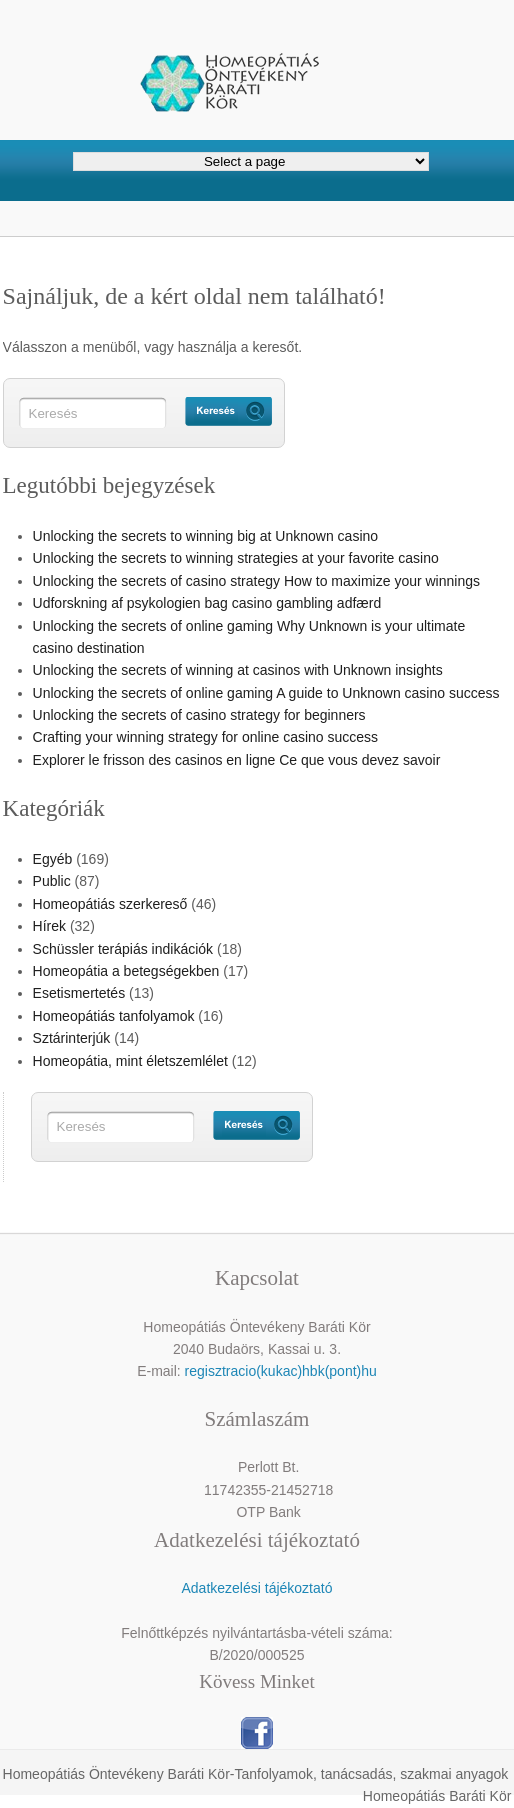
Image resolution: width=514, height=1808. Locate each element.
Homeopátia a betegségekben (126, 971)
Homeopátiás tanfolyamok (114, 1016)
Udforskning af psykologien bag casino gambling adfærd (207, 603)
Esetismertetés (79, 993)
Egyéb (53, 859)
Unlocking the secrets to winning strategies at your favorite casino (236, 558)
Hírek (49, 926)
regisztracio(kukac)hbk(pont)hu (281, 1371)
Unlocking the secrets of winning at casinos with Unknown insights (238, 670)
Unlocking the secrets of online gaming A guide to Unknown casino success (266, 693)
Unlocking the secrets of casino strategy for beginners (199, 715)
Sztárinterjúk (72, 1038)
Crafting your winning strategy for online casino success (206, 737)
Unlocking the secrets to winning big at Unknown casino (206, 536)
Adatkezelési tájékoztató (256, 1588)
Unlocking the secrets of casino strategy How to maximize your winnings (256, 581)
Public (52, 881)
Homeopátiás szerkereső (110, 904)
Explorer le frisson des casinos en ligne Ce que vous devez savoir (237, 760)
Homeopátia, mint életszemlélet (130, 1061)
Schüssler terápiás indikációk (123, 949)
